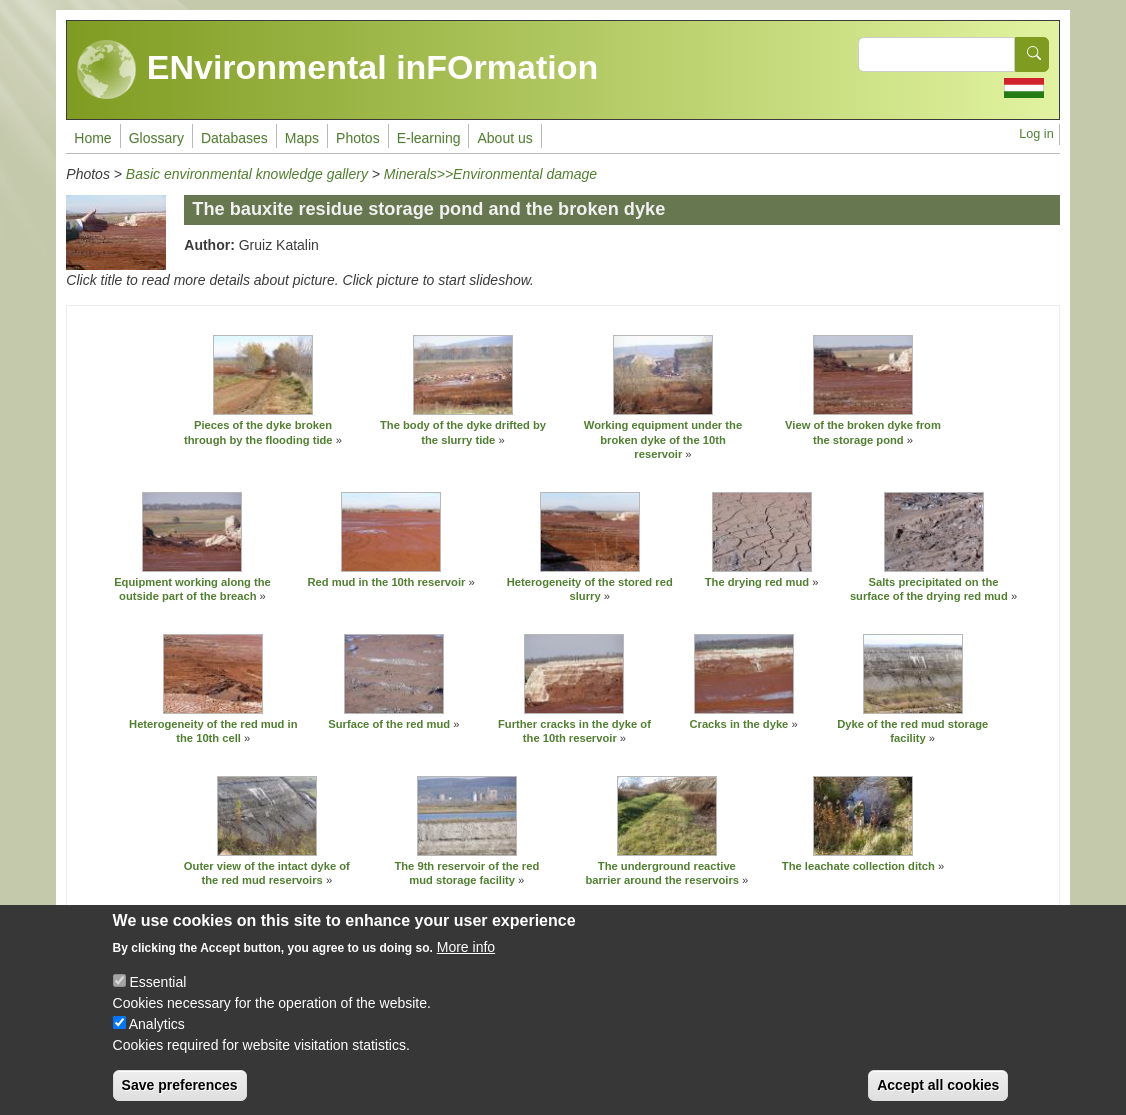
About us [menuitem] (504, 138)
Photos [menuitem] (358, 138)
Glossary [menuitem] (156, 138)
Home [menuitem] (92, 138)
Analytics (157, 1042)
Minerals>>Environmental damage (490, 174)
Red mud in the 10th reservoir (386, 582)
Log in (1036, 134)
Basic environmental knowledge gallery (247, 174)
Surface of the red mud (389, 724)
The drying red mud (757, 582)
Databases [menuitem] (234, 138)
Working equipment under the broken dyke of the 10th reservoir (663, 439)
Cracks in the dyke (738, 724)
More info (466, 965)
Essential (157, 1000)
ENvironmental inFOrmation (337, 70)
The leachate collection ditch (860, 866)
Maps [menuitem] (302, 138)
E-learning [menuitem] (429, 138)
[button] (263, 375)
